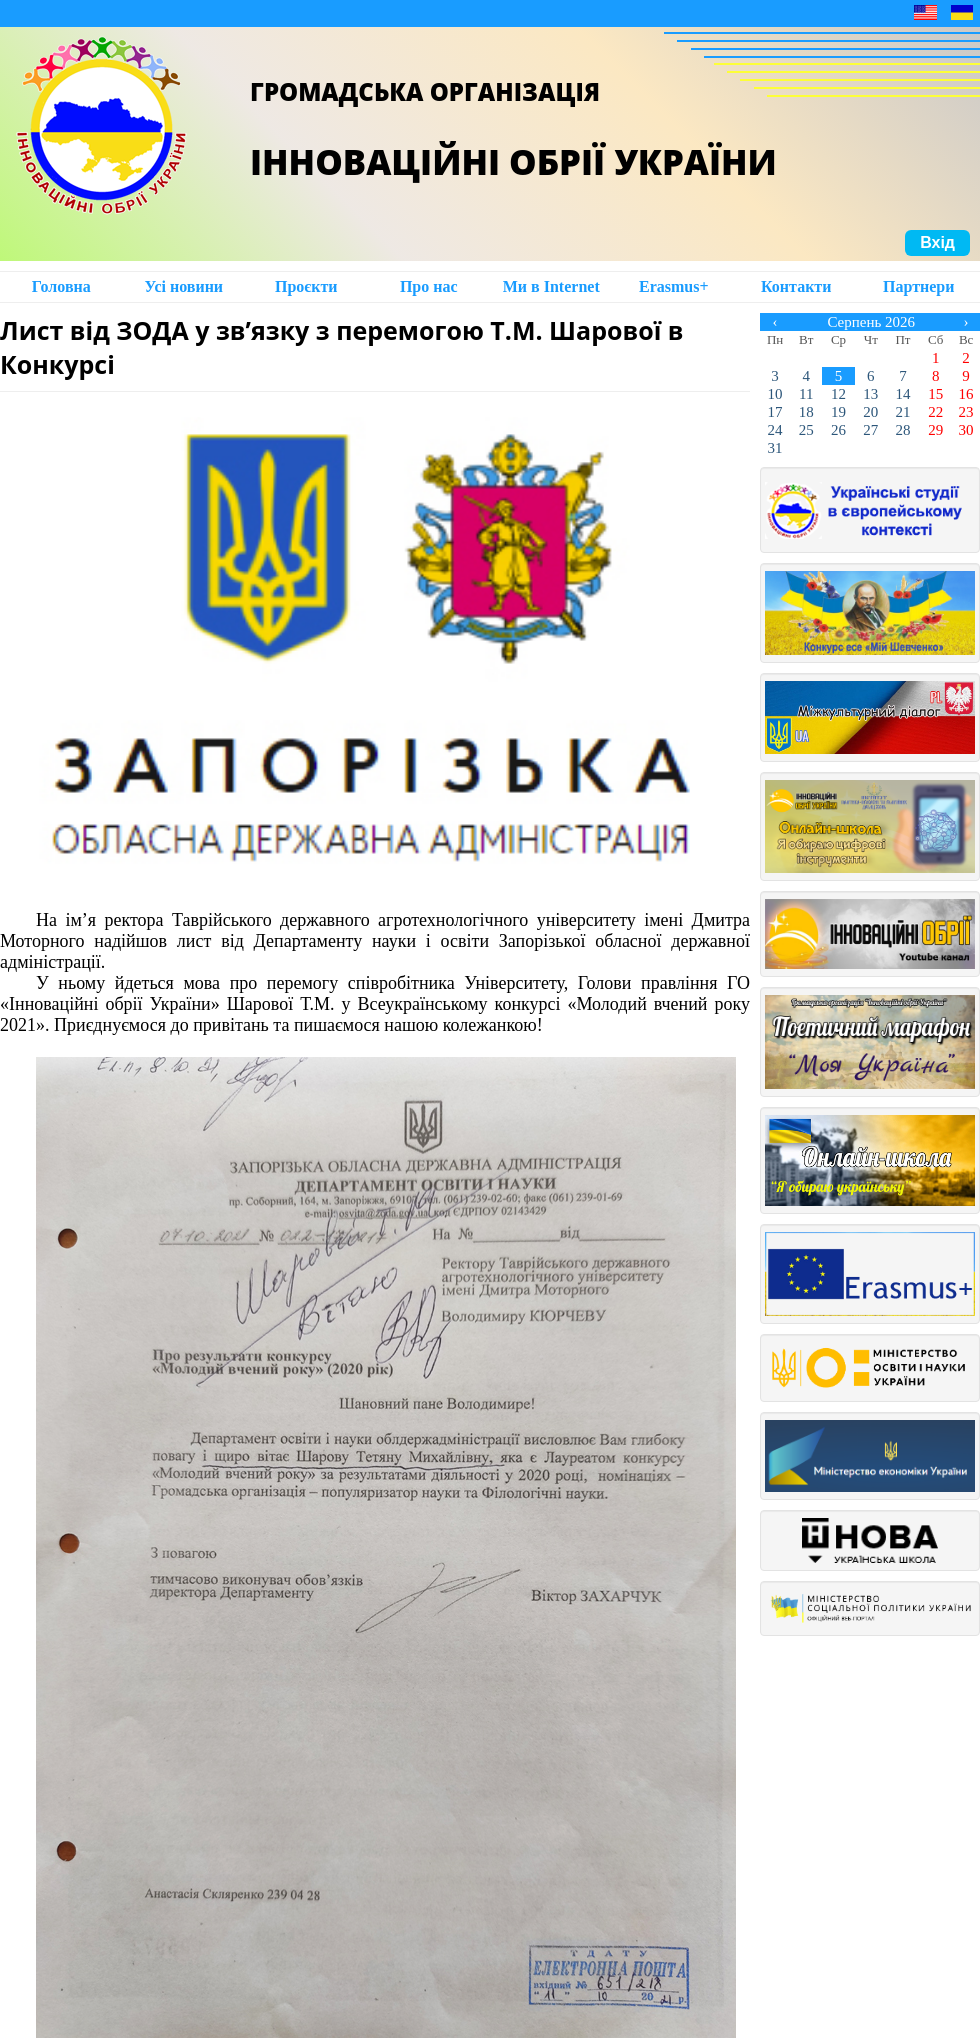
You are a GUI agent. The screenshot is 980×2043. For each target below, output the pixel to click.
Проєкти (306, 286)
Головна (61, 286)
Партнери (918, 286)
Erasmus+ (674, 286)
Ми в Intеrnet (551, 286)
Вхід (937, 242)
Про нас (429, 286)
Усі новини (183, 286)
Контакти (796, 286)
